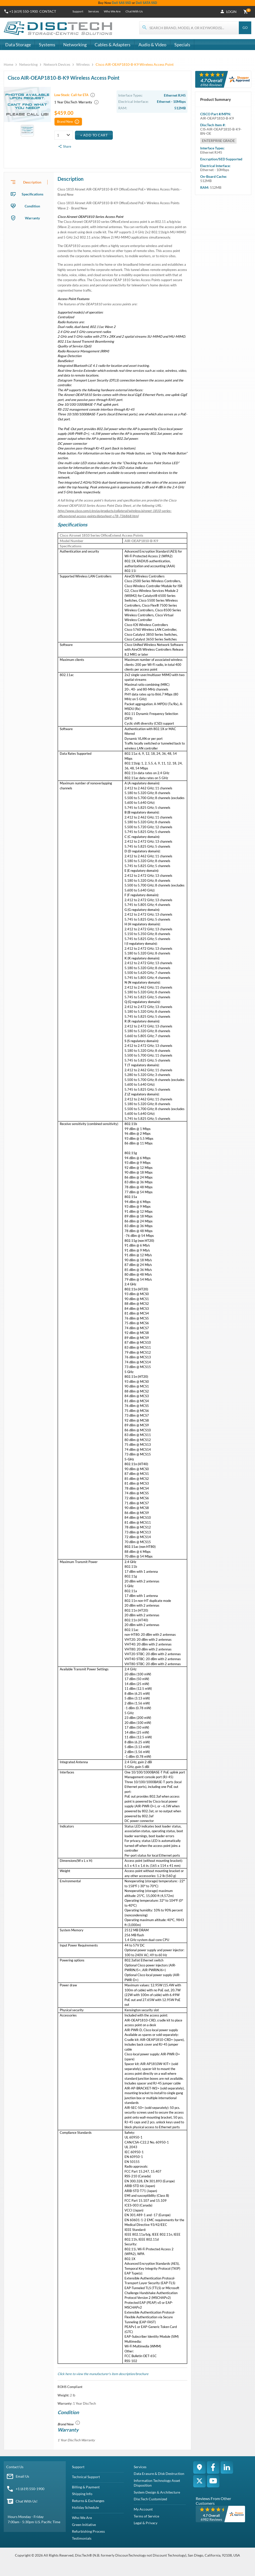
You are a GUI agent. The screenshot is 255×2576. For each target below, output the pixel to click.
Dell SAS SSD (121, 3)
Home (9, 64)
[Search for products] (189, 27)
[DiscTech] (59, 28)
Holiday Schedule (85, 2507)
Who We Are (112, 11)
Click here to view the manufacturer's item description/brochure (103, 2374)
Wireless (82, 64)
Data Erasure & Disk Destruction (159, 2473)
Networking (75, 44)
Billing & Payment (86, 2487)
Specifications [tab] (32, 194)
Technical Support (86, 2477)
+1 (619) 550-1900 (30, 2489)
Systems (47, 44)
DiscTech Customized (150, 2499)
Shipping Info (82, 2494)
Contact (47, 11)
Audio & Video (152, 44)
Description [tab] (32, 182)
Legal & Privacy (145, 2523)
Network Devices (57, 64)
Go (245, 28)
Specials (182, 44)
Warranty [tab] (32, 218)
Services (93, 11)
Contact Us (14, 2467)
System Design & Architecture (157, 2492)
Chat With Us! (27, 2501)
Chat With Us (134, 11)
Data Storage (18, 44)
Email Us (22, 2476)
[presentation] (29, 182)
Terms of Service (146, 2516)
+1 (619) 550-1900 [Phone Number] (23, 11)
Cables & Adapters (112, 44)
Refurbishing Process (88, 2531)
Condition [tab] (32, 206)
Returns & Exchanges (88, 2501)
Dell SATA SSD (146, 3)
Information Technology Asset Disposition (157, 2483)
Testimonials (81, 2538)
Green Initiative (84, 2524)
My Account (143, 2509)
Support (77, 11)
